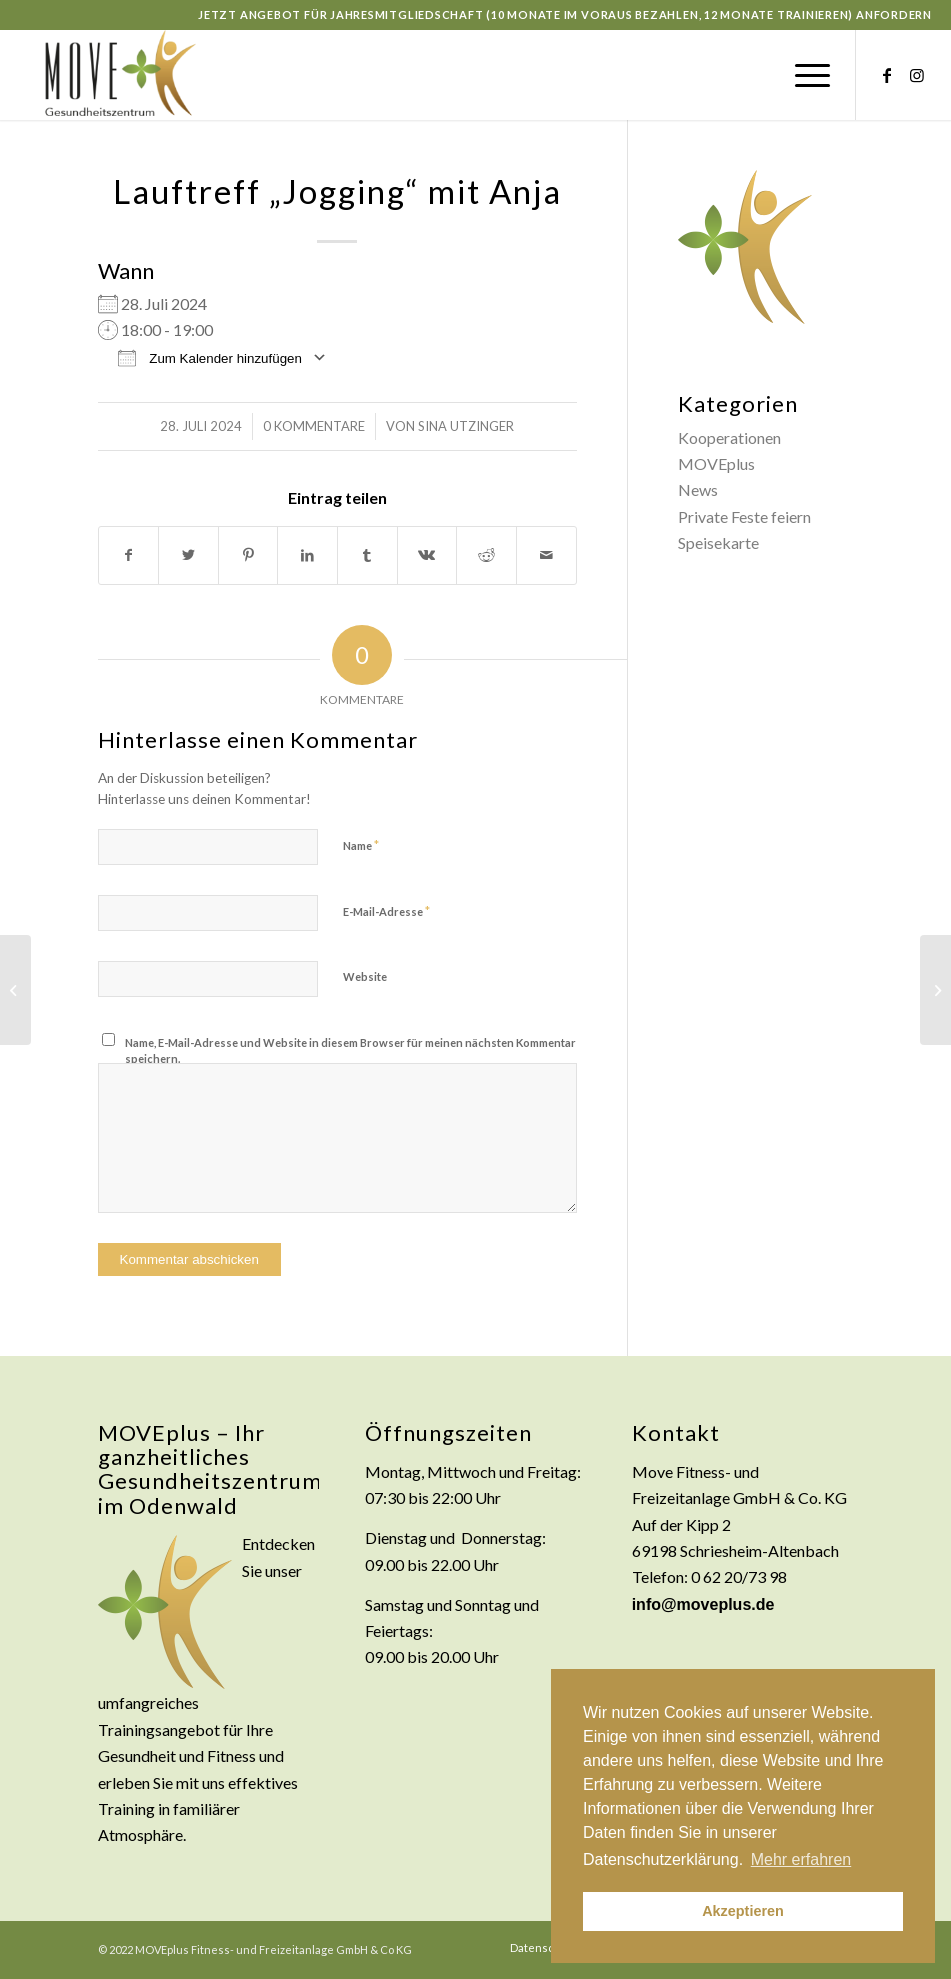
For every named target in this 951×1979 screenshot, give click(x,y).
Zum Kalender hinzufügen (210, 357)
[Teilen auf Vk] (427, 555)
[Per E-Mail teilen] (546, 555)
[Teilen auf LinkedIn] (307, 555)
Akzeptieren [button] (743, 1911)
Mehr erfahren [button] (801, 1859)
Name (361, 845)
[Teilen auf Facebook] (129, 555)
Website (365, 976)
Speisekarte (718, 542)
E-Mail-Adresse (386, 911)
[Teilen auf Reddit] (486, 555)
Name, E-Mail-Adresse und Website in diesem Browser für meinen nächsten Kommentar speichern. (350, 1051)
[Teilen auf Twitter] (188, 555)
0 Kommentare (314, 426)
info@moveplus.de (703, 1604)
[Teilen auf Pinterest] (248, 555)
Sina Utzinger (466, 426)
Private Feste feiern (744, 516)
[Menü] (802, 75)
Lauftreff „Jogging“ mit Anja (337, 191)
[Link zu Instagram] (917, 75)
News (698, 489)
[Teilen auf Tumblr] (367, 555)
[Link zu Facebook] (887, 75)
